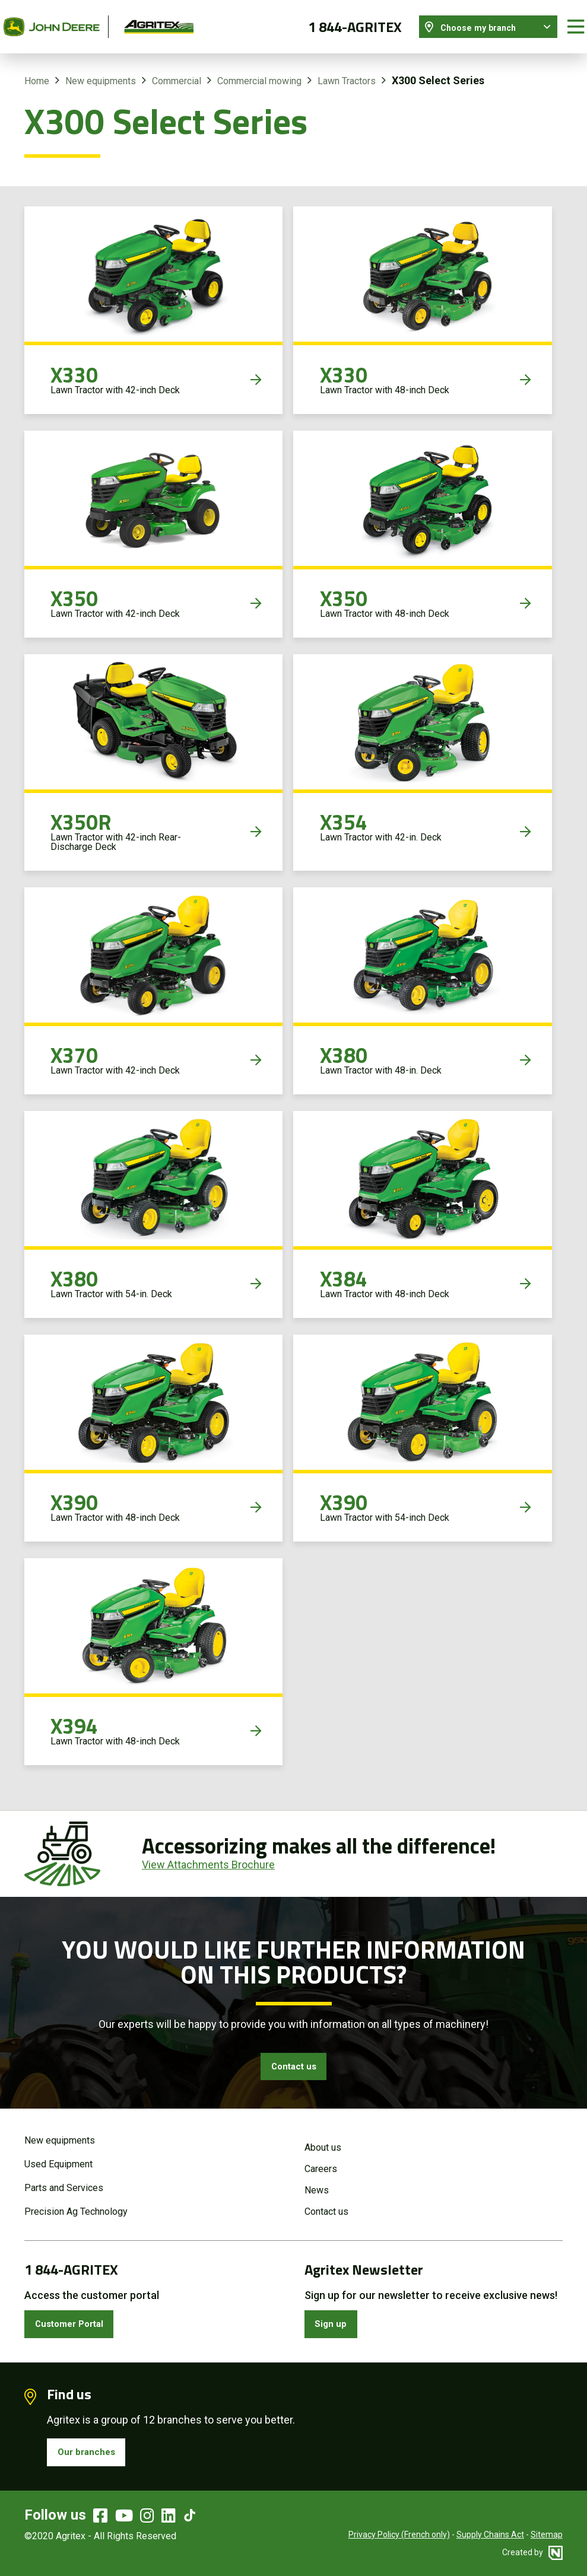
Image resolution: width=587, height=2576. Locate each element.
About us (322, 2141)
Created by (532, 2554)
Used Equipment (58, 2157)
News (316, 2183)
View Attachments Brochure (208, 1854)
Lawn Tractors (347, 70)
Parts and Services (63, 2181)
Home (36, 70)
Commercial (176, 70)
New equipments (100, 70)
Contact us (294, 2058)
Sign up (334, 2319)
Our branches (91, 2452)
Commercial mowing (259, 70)
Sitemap (547, 2537)
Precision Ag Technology (76, 2205)
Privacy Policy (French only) (399, 2537)
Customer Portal (77, 2319)
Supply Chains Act (490, 2537)
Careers (320, 2162)
